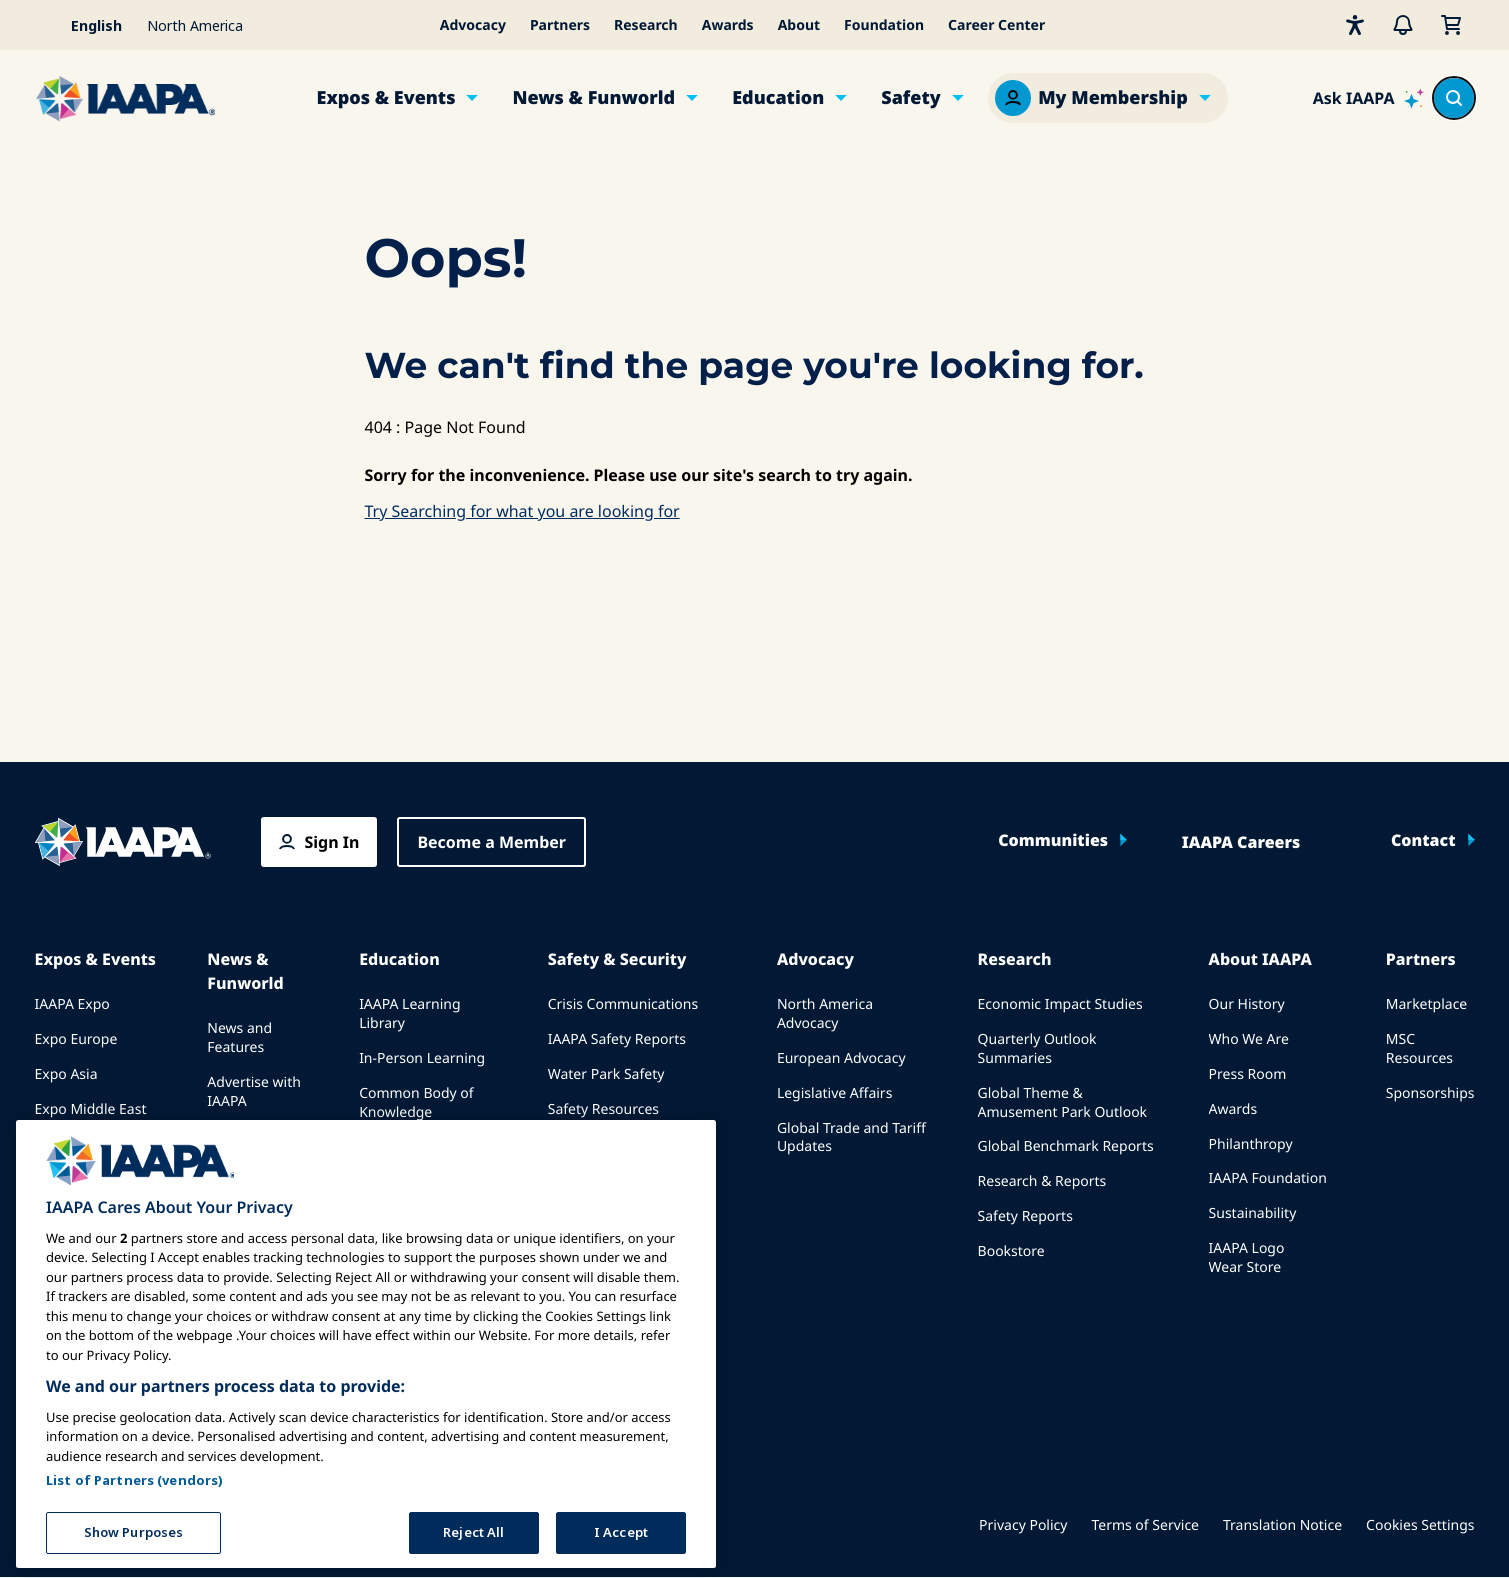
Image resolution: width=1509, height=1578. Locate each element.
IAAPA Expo (72, 1004)
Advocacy (473, 25)
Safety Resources (603, 1109)
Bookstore (1011, 1251)
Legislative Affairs (834, 1093)
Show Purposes (134, 1526)
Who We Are (1249, 1039)
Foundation (884, 25)
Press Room (1248, 1074)
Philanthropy (1251, 1144)
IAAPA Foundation (1268, 1178)
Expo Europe (76, 1039)
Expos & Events (386, 98)
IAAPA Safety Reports (617, 1039)
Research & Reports (1042, 1181)
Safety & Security (617, 959)
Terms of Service (1145, 1525)
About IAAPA (1260, 959)
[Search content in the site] (1454, 98)
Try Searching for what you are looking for (522, 511)
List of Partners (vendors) (134, 1474)
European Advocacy (841, 1058)
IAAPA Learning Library (409, 1014)
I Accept (621, 1526)
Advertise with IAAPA (254, 1092)
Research (646, 25)
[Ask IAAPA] (1369, 98)
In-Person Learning (422, 1058)
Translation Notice (1282, 1525)
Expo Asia (66, 1074)
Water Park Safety (606, 1074)
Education (778, 98)
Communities (1053, 840)
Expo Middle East (91, 1109)
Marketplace (1426, 1004)
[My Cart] (1451, 25)
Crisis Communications (623, 1004)
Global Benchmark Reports (1066, 1146)
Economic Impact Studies (1060, 1004)
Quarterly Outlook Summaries (1037, 1049)
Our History (1247, 1004)
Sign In (332, 842)
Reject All (473, 1526)
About (799, 25)
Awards (728, 25)
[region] (366, 1338)
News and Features (239, 1038)
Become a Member (491, 842)
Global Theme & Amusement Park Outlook (1063, 1103)
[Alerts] (1403, 25)
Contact (1423, 840)
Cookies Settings (1420, 1525)
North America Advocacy (825, 1014)
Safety (910, 98)
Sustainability (1253, 1213)
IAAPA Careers (1241, 842)
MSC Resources (1419, 1049)
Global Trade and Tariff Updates (851, 1138)
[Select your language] (85, 25)
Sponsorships (1430, 1093)
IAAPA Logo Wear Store (1247, 1258)
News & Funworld (593, 98)
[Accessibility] (1355, 25)
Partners (560, 25)
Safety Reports (1025, 1216)
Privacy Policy (1023, 1525)
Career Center (996, 25)
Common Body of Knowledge (416, 1103)
